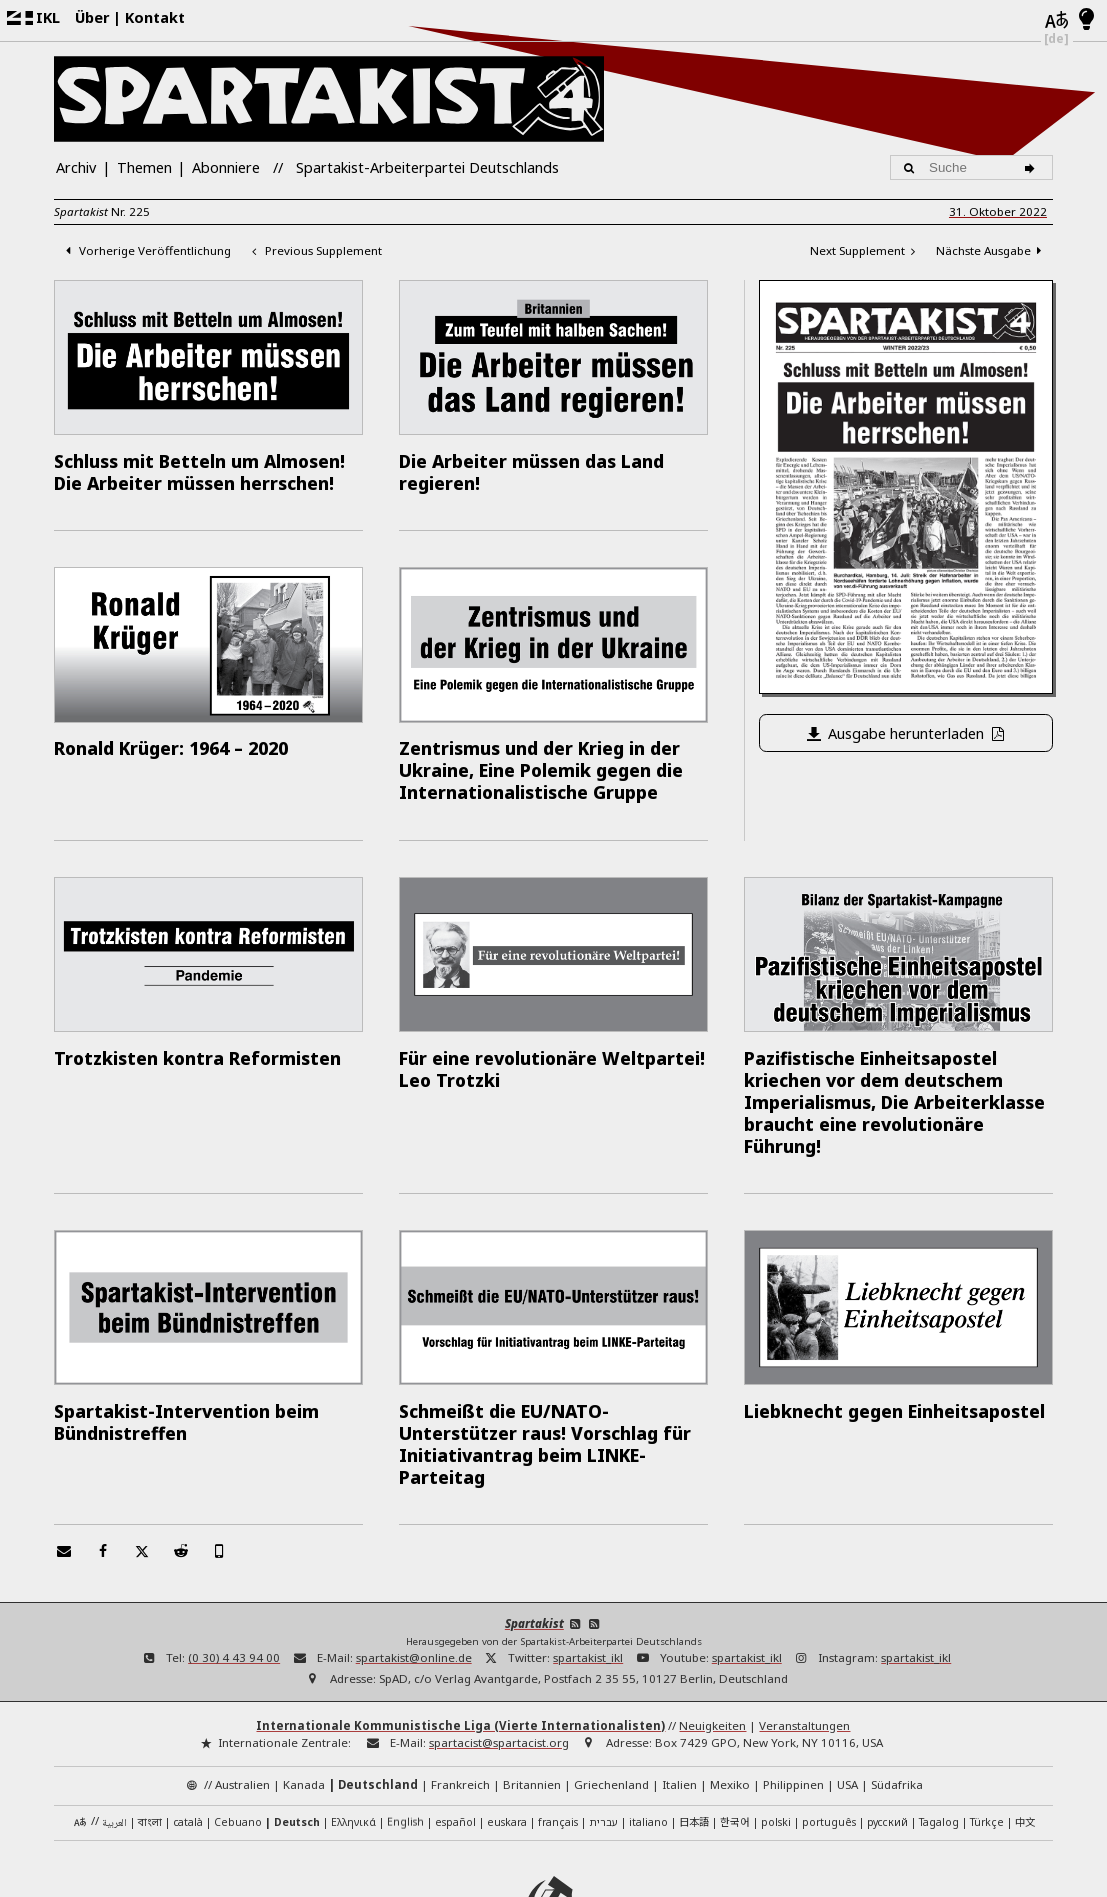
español (455, 1741)
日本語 (694, 1740)
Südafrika (897, 1703)
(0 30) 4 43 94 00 (234, 1577)
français (558, 1741)
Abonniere (226, 167)
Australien (242, 1703)
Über (92, 17)
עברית (603, 1741)
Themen (144, 167)
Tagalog (939, 1741)
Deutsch (297, 1741)
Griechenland (611, 1703)
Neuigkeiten (712, 1645)
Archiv (76, 167)
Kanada (304, 1703)
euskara (507, 1741)
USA (847, 1703)
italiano (648, 1741)
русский (887, 1741)
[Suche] (1032, 167)
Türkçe (987, 1741)
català (188, 1741)
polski (776, 1741)
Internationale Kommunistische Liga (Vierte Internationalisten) (460, 1645)
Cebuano (238, 1741)
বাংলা (150, 1742)
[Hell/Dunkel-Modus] (1086, 20)
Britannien (532, 1703)
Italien (679, 1703)
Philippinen (793, 1703)
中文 (1025, 1740)
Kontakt (155, 17)
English (405, 1741)
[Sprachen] (1057, 21)
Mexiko (730, 1703)
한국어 (735, 1740)
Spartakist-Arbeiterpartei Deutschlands (427, 167)
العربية (114, 1743)
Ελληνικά (353, 1741)
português (829, 1741)
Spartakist (534, 1542)
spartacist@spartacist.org (499, 1662)
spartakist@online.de (414, 1577)
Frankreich (460, 1703)
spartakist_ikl (588, 1577)
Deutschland (378, 1703)
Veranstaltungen (804, 1645)
